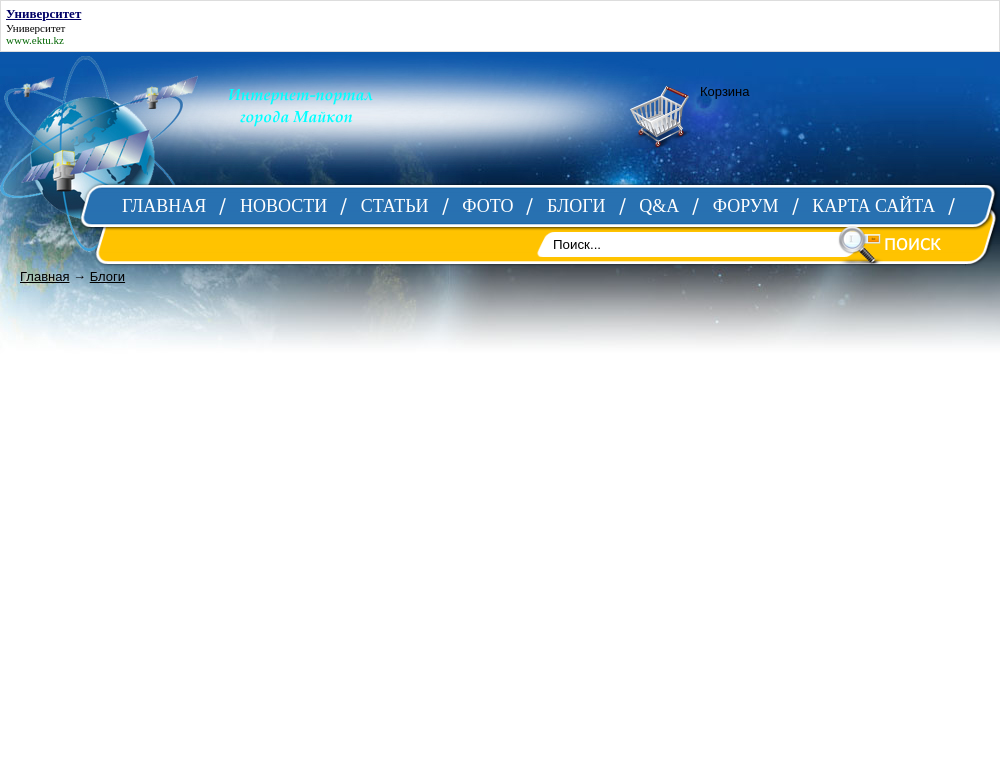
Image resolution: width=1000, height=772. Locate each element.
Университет (35, 28)
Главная (44, 276)
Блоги (107, 276)
